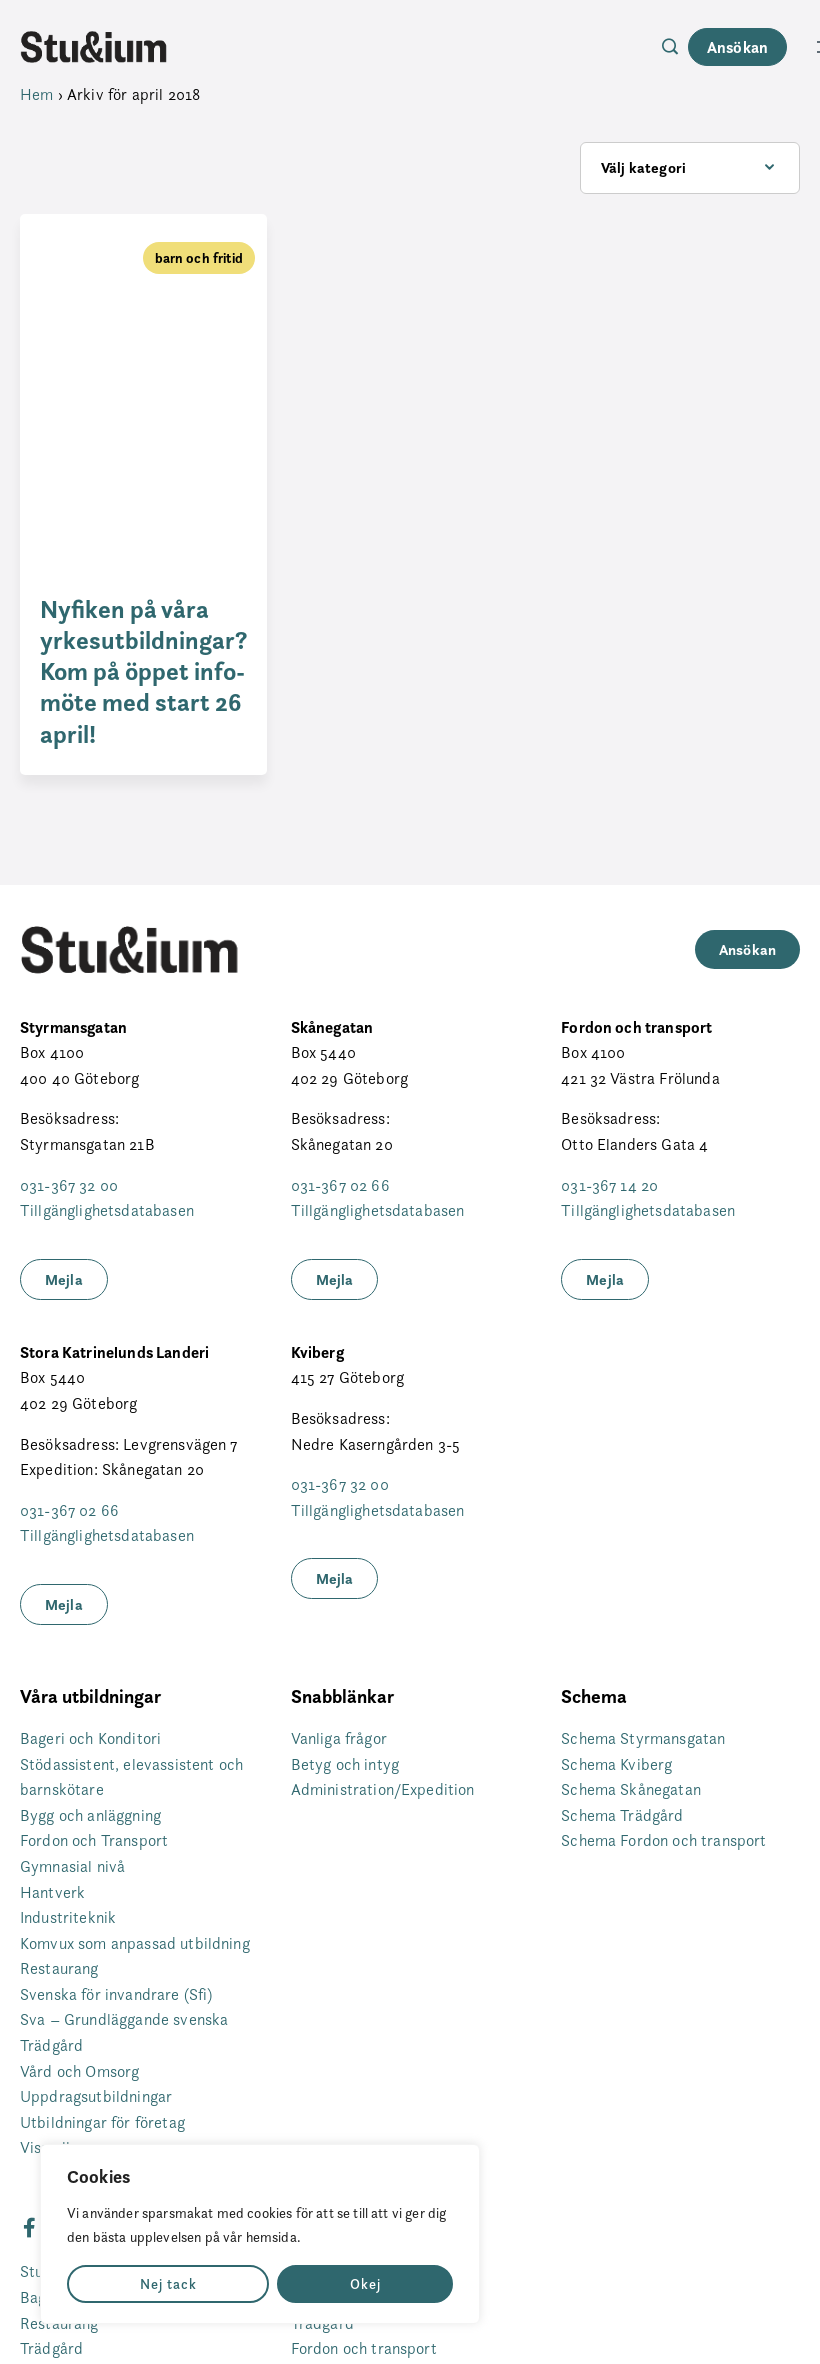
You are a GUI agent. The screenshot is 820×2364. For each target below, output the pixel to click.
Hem (36, 94)
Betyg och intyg (345, 1764)
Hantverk (52, 1892)
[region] (260, 2234)
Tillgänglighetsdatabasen (107, 1210)
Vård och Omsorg (79, 2071)
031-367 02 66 (340, 1185)
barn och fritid (199, 258)
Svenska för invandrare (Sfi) (116, 1994)
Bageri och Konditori (90, 1738)
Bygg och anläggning (90, 1815)
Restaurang (59, 1968)
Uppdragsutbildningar (96, 2096)
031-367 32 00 (69, 1185)
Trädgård (51, 2045)
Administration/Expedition (383, 1789)
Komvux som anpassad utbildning (135, 1943)
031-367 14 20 (609, 1185)
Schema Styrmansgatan (643, 1738)
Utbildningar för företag (102, 2122)
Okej (365, 2284)
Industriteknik (68, 1917)
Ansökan (737, 47)
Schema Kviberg (616, 1764)
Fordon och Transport (94, 1840)
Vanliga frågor (339, 1738)
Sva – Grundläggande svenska (124, 2019)
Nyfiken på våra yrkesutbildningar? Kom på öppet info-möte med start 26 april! (143, 672)
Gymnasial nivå (72, 1866)
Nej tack (168, 2284)
